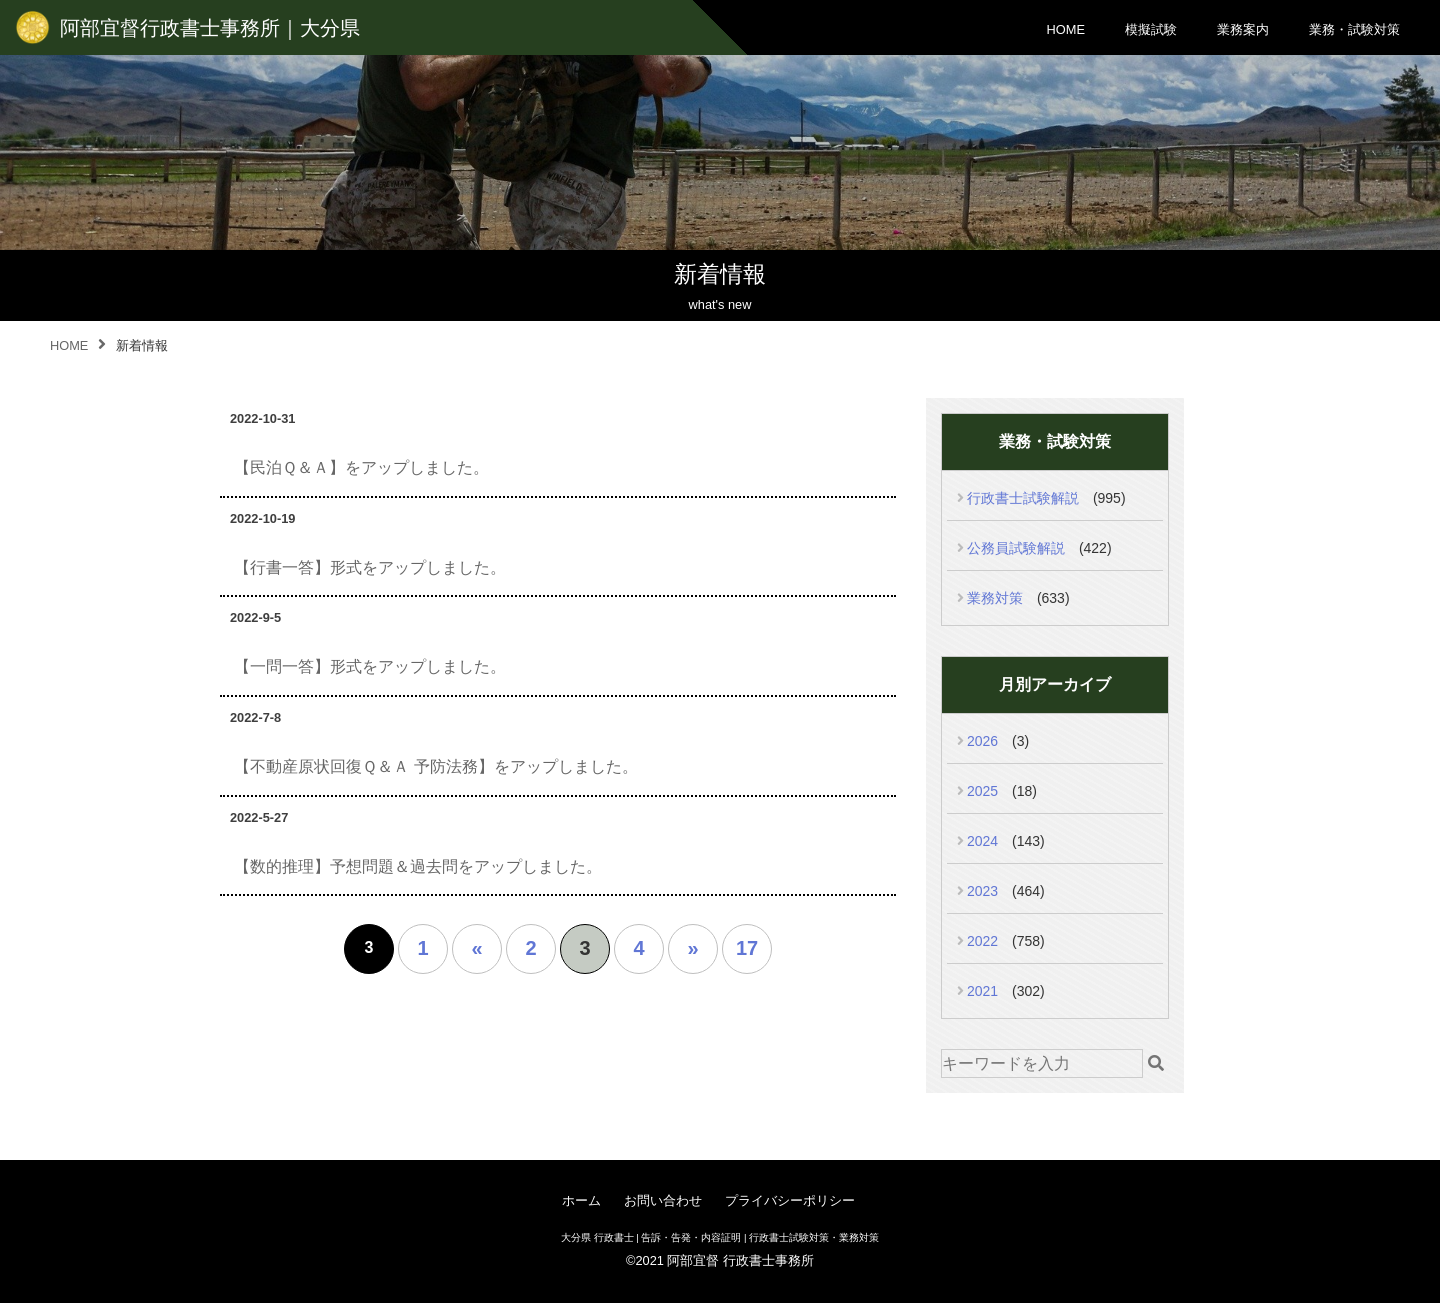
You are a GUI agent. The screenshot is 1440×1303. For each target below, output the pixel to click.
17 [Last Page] (747, 948)
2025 (982, 791)
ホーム (581, 1200)
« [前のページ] (476, 948)
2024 (982, 841)
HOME (1066, 29)
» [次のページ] (692, 948)
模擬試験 (1151, 29)
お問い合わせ (663, 1200)
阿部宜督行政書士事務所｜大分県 (210, 28)
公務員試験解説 (1016, 548)
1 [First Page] (422, 948)
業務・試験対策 (1354, 29)
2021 (982, 991)
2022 (982, 941)
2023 (982, 891)
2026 (982, 741)
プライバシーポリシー (790, 1200)
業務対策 (995, 598)
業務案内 (1243, 29)
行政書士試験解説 (1023, 498)
